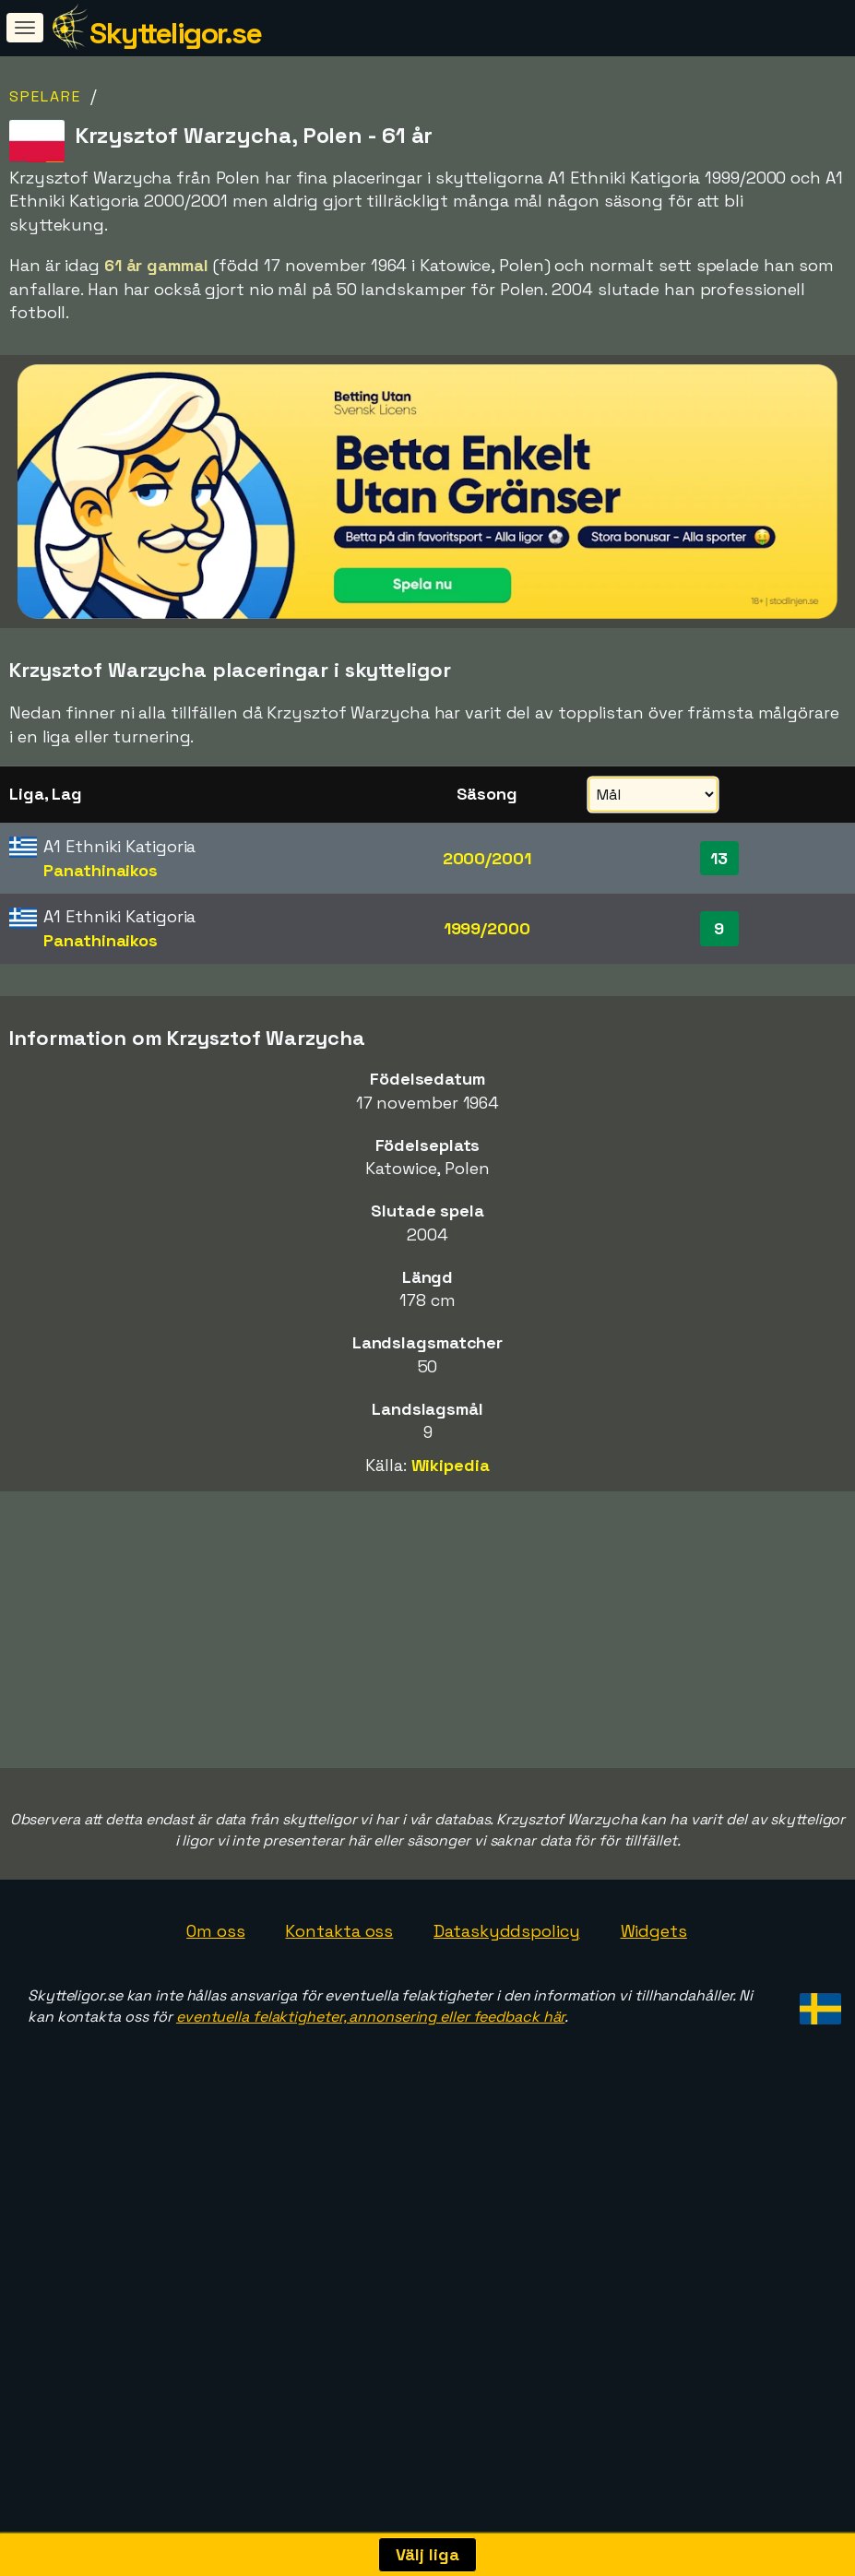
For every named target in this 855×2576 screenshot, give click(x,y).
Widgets (654, 2150)
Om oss (215, 2150)
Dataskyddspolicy (506, 2150)
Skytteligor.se (175, 33)
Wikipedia (450, 1465)
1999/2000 (487, 928)
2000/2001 (487, 858)
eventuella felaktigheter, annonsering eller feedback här (370, 2236)
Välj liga (427, 2554)
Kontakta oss (339, 2150)
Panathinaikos (100, 870)
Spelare (45, 96)
